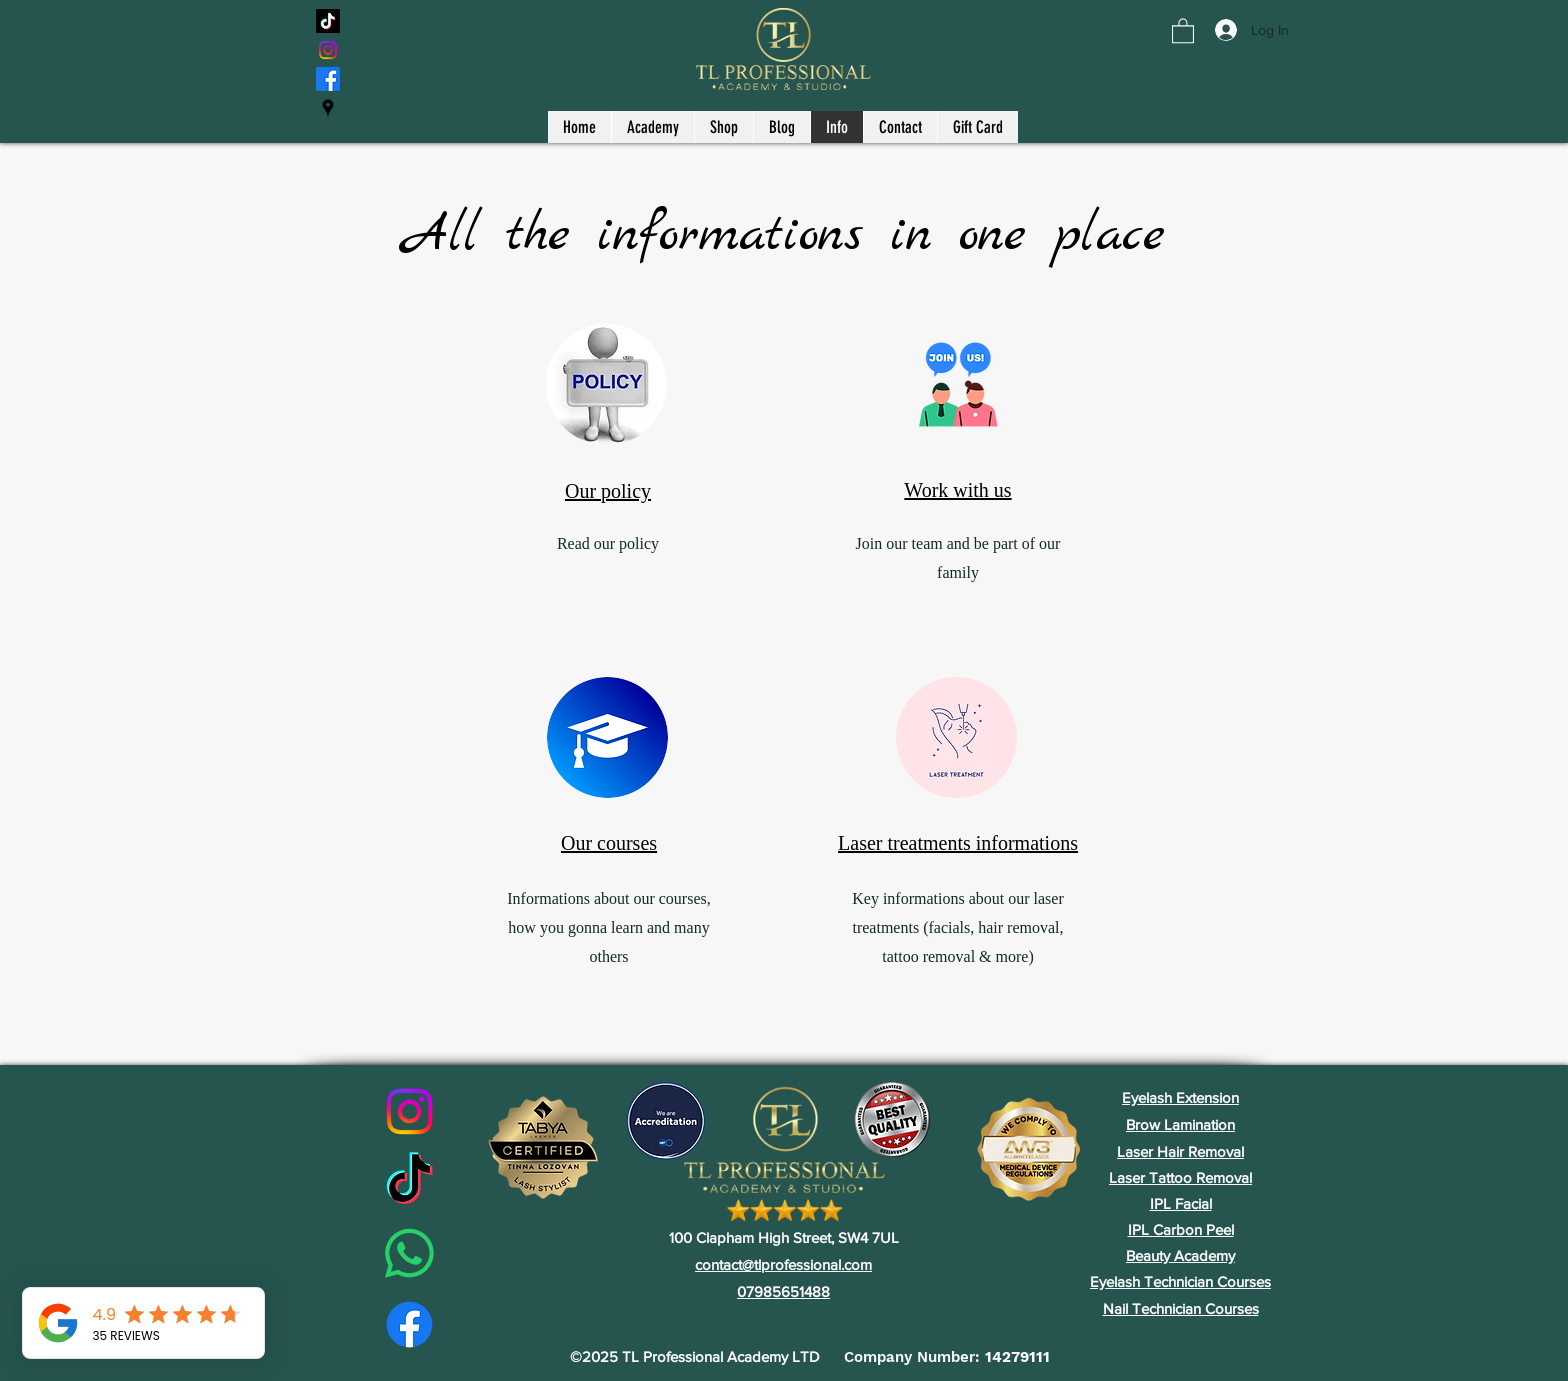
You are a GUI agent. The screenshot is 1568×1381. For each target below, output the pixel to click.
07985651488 (783, 1291)
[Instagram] (328, 50)
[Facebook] (328, 79)
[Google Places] (328, 108)
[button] (1183, 30)
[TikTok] (328, 21)
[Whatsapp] (409, 1253)
